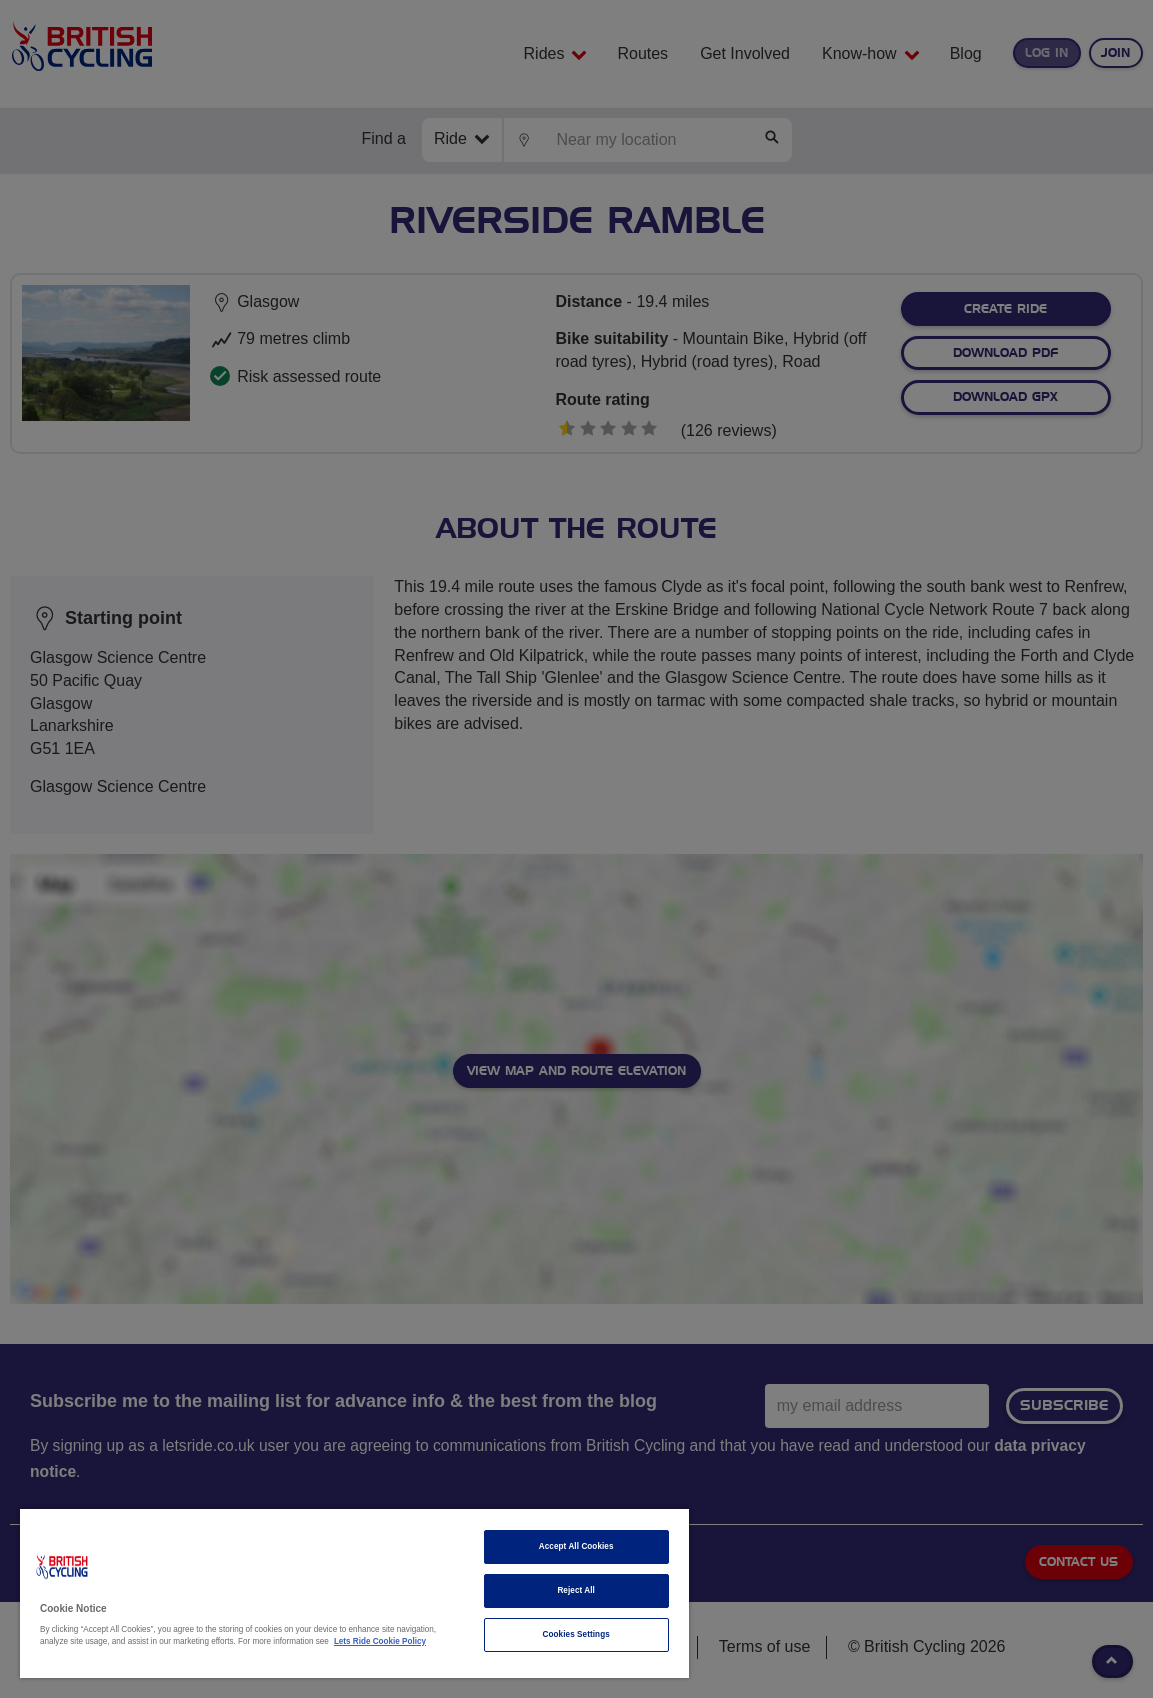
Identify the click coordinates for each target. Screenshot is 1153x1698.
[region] (354, 1593)
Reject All (576, 1590)
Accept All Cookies (576, 1546)
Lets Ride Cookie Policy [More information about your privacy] (380, 1641)
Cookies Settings (576, 1634)
